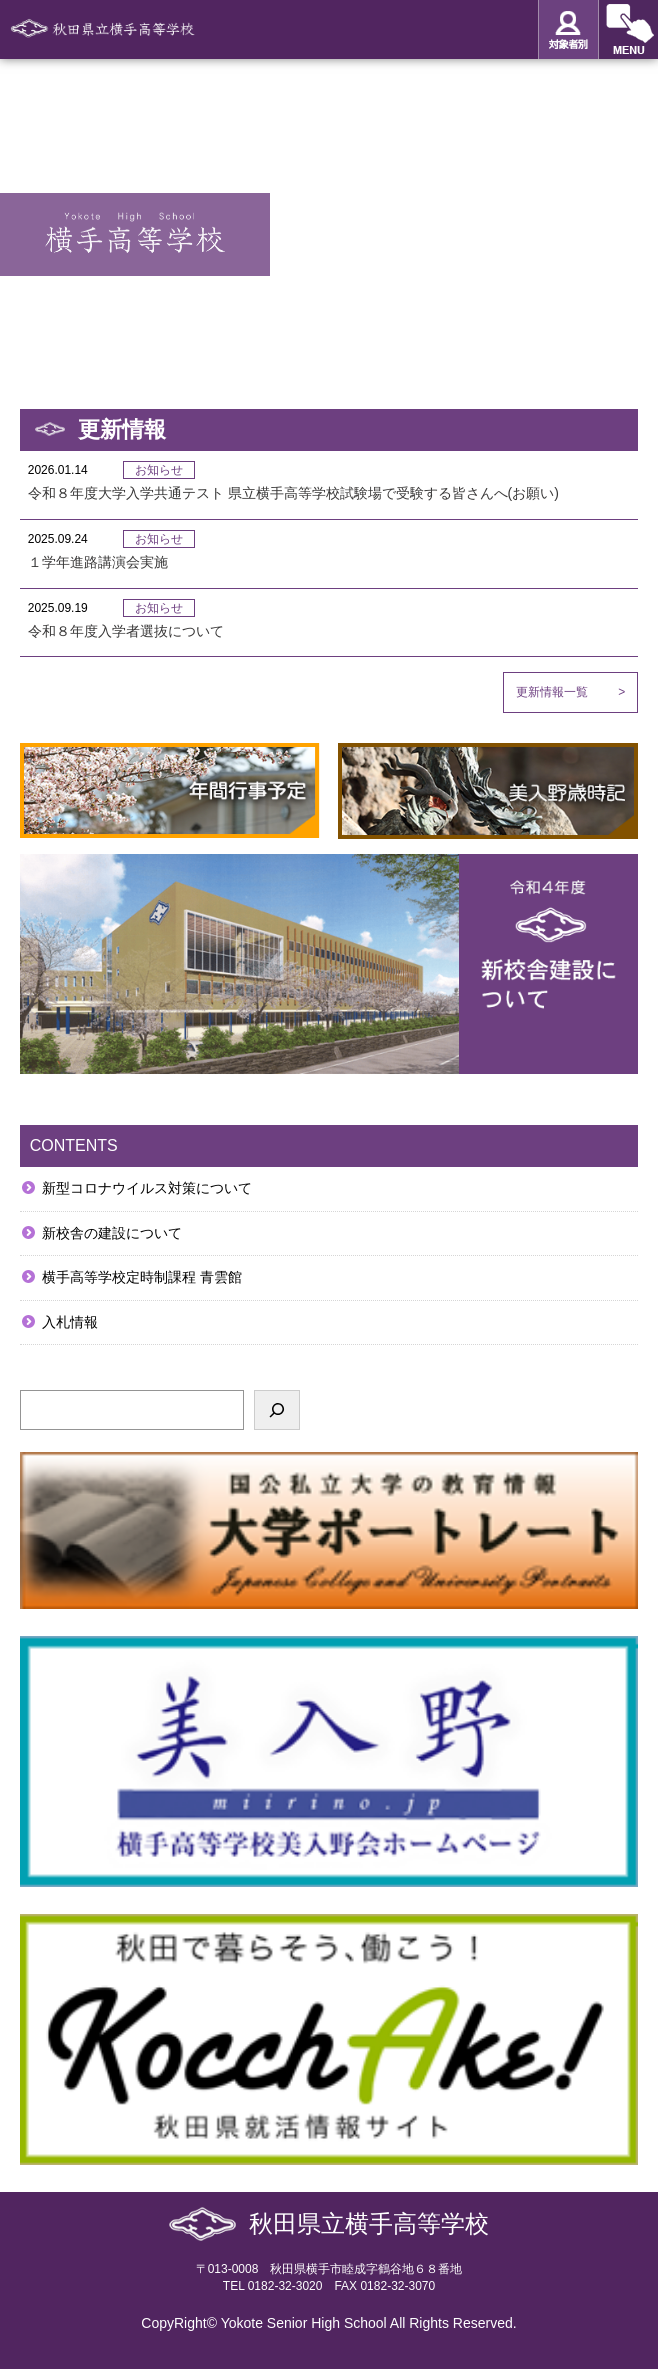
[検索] (277, 1410)
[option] (329, 219)
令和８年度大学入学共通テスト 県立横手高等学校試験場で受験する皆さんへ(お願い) (293, 493)
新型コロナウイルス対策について (147, 1188)
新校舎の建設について (112, 1233)
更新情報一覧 (570, 692)
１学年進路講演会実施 (98, 562)
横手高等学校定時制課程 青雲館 (142, 1277)
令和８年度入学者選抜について (126, 631)
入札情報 (70, 1322)
